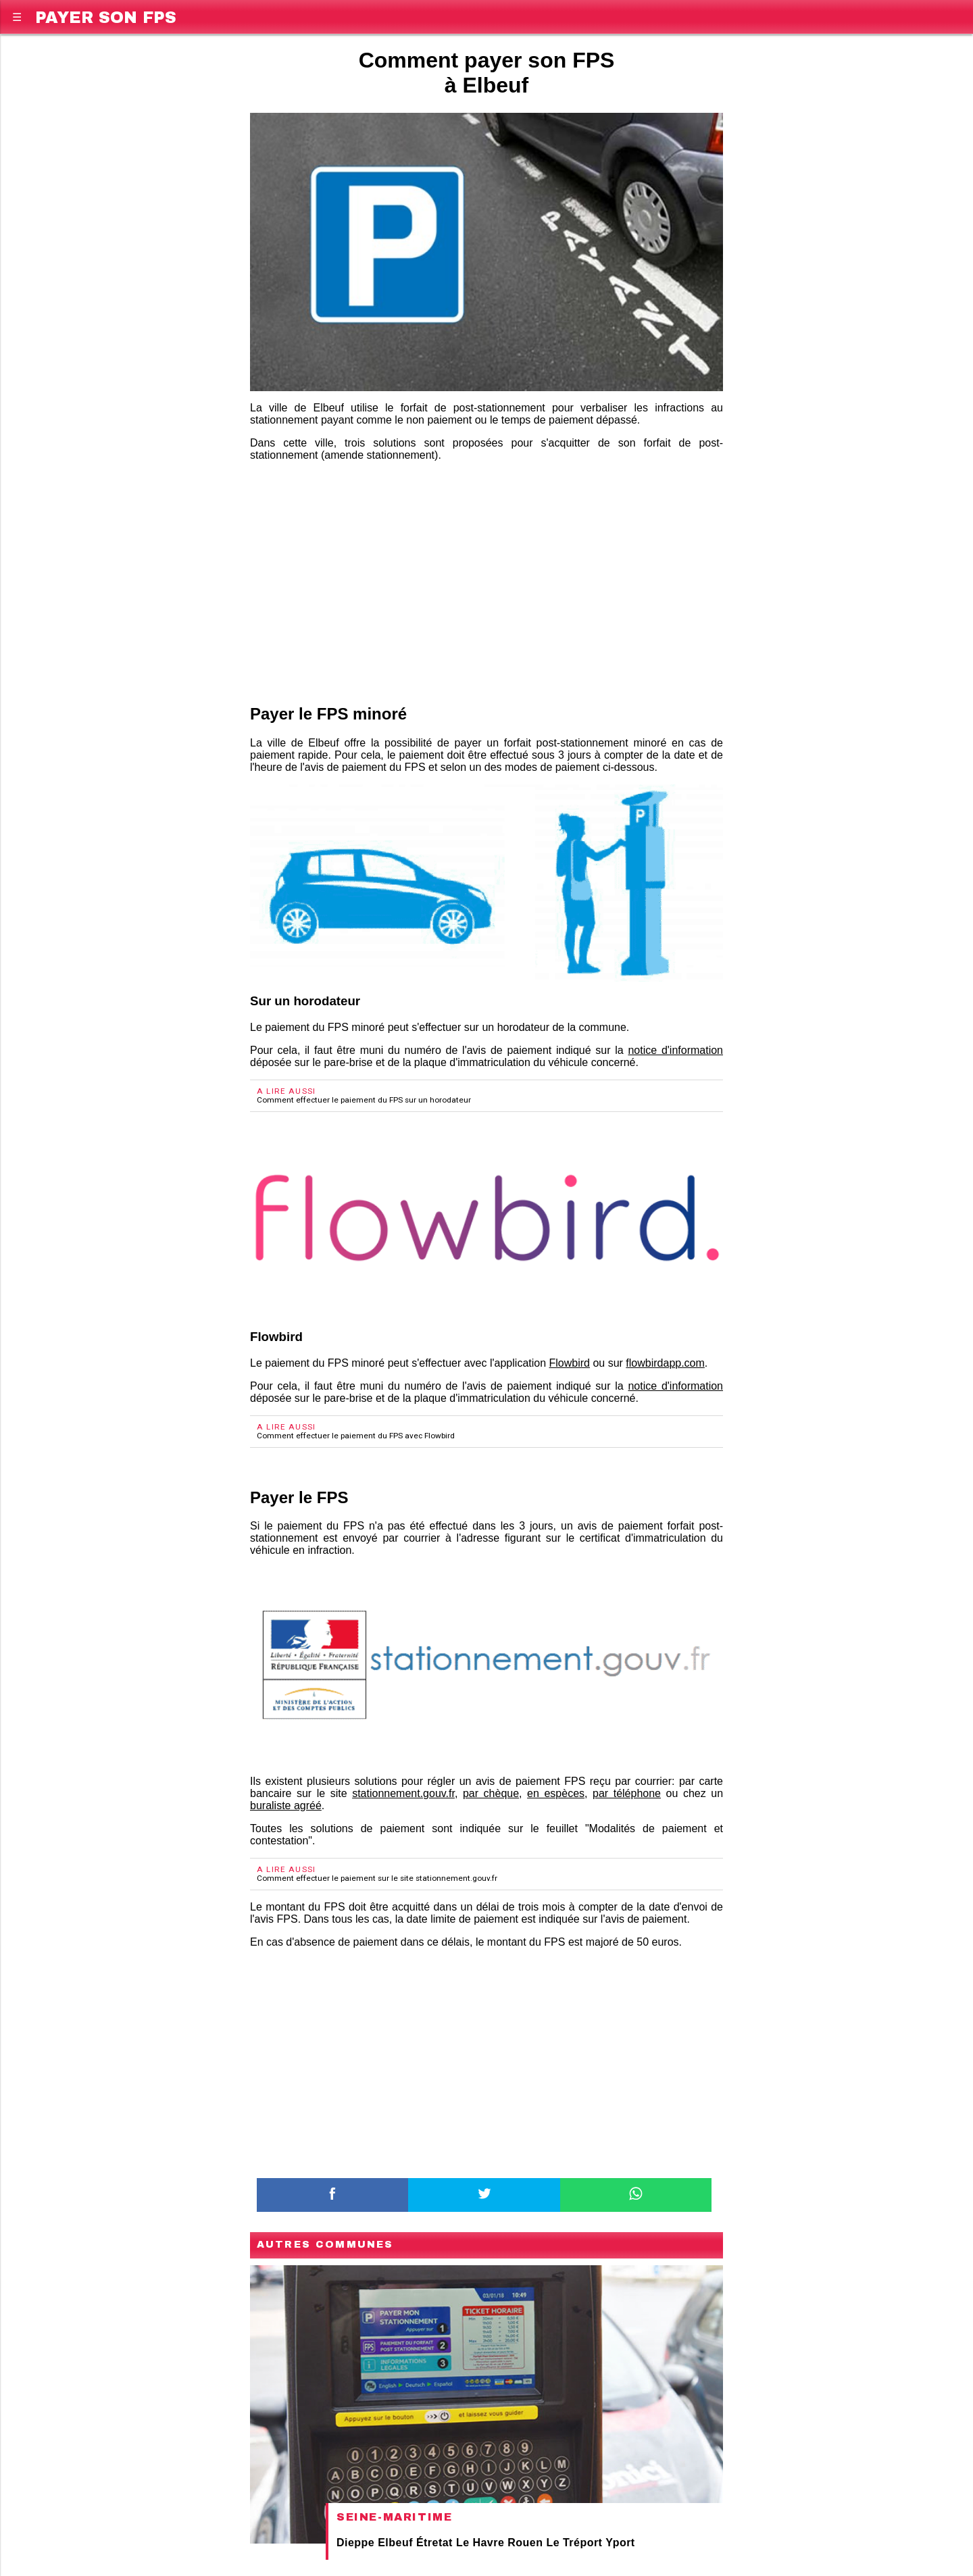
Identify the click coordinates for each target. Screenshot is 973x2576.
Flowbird (569, 1363)
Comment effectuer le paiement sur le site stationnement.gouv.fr (377, 1878)
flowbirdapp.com (665, 1363)
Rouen (525, 2542)
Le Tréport (574, 2542)
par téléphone (627, 1793)
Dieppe (355, 2542)
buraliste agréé (286, 1805)
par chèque (491, 1793)
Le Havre (480, 2542)
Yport (619, 2542)
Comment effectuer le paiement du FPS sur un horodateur (364, 1100)
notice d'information (675, 1050)
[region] (486, 580)
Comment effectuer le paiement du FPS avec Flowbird (356, 1435)
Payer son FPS (105, 15)
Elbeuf (395, 2542)
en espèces (555, 1793)
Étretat (434, 2542)
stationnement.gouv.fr (403, 1793)
